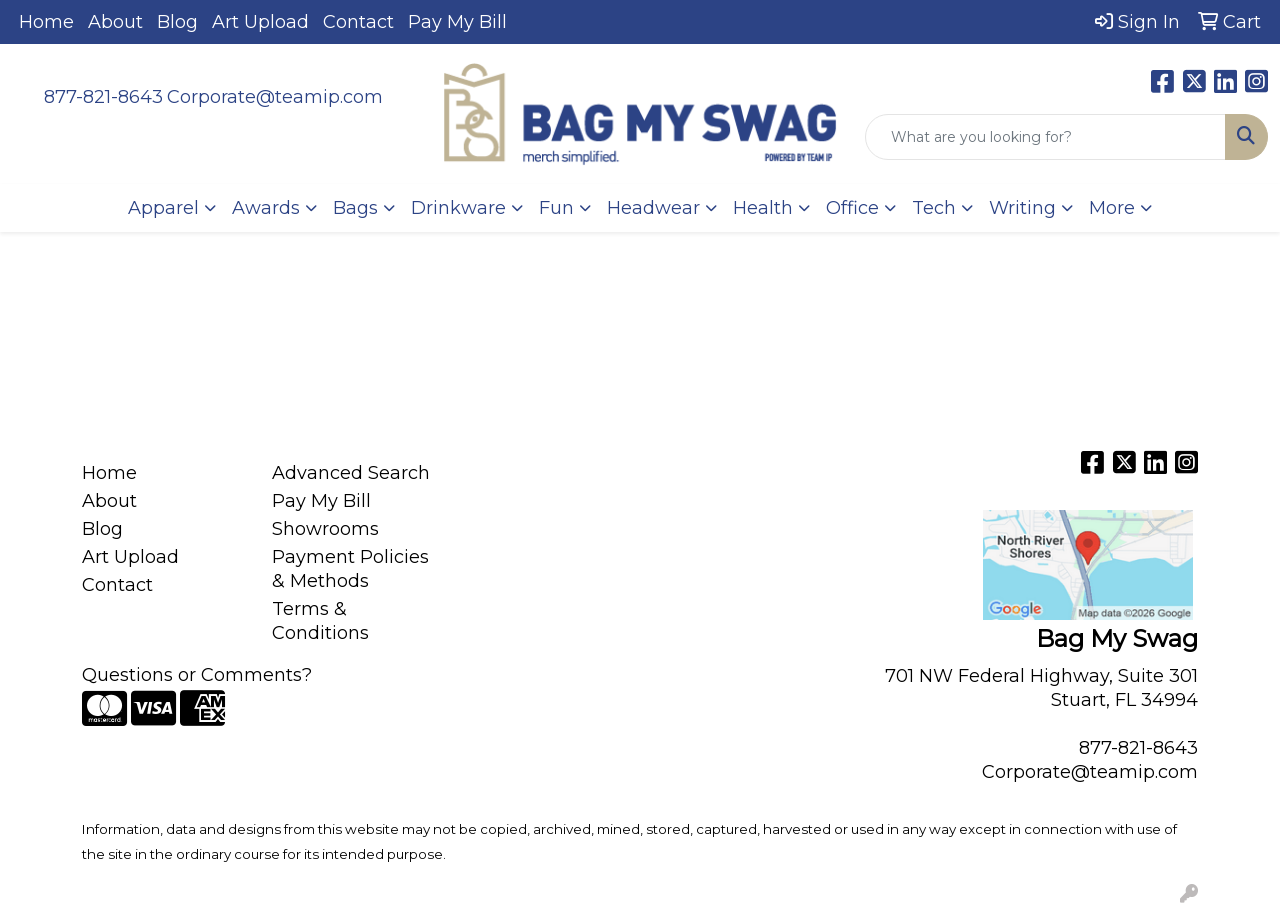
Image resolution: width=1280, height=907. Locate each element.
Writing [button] (1022, 208)
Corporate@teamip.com (275, 97)
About (115, 22)
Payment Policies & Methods (350, 569)
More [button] (1112, 208)
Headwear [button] (653, 208)
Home (46, 22)
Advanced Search (351, 473)
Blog (177, 22)
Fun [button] (556, 208)
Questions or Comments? (197, 675)
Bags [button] (355, 208)
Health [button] (763, 208)
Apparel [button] (163, 208)
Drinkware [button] (458, 208)
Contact (358, 22)
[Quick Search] (1045, 137)
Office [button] (852, 208)
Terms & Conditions (320, 621)
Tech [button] (934, 208)
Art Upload (260, 22)
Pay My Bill (457, 22)
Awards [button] (266, 208)
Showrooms (325, 529)
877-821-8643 (103, 97)
